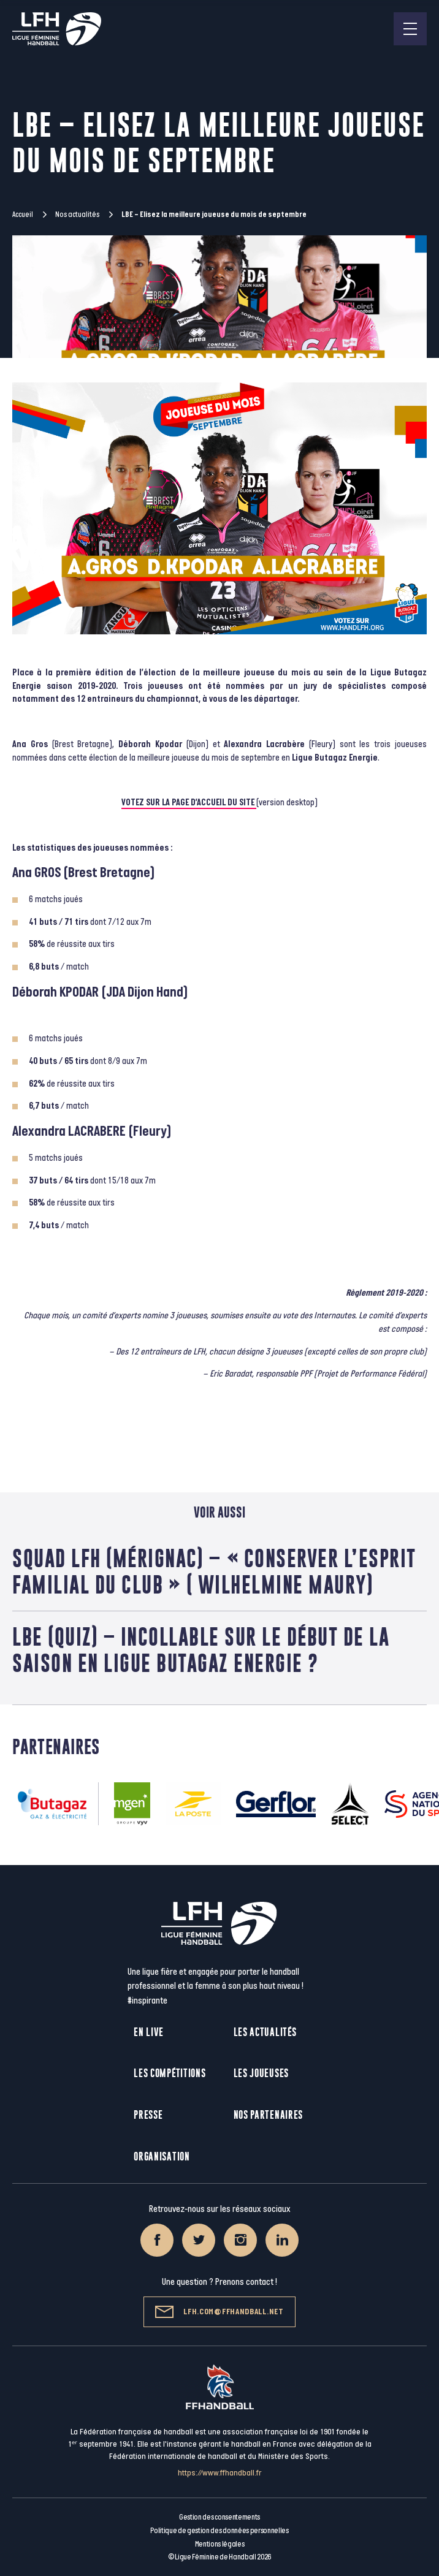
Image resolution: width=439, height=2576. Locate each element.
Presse (148, 2115)
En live (149, 2032)
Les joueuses (261, 2073)
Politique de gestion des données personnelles (219, 2531)
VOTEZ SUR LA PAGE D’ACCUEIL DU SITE (188, 802)
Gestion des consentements (219, 2517)
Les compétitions (169, 2073)
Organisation (161, 2156)
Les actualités (265, 2032)
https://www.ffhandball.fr (220, 2473)
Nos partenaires (268, 2115)
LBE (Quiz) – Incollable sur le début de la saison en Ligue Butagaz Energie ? (200, 1650)
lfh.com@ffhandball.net (219, 2312)
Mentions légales (220, 2544)
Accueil (22, 214)
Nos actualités (77, 214)
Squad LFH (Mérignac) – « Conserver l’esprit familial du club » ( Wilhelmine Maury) (214, 1571)
